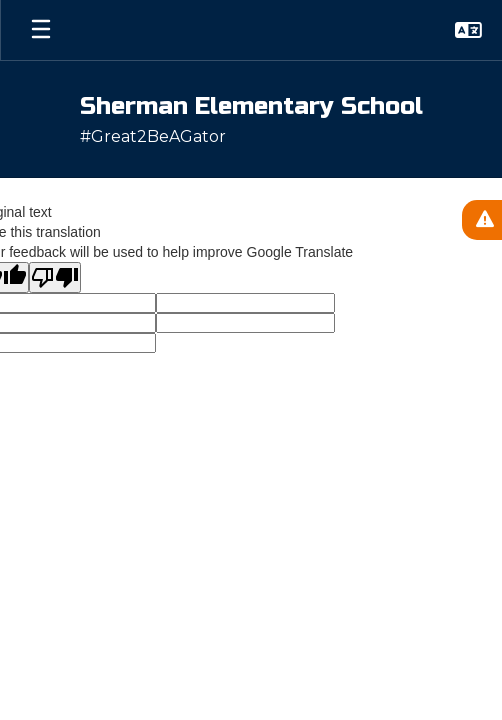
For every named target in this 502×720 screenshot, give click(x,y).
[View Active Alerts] (482, 220)
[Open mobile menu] (41, 30)
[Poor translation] (55, 277)
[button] (468, 30)
